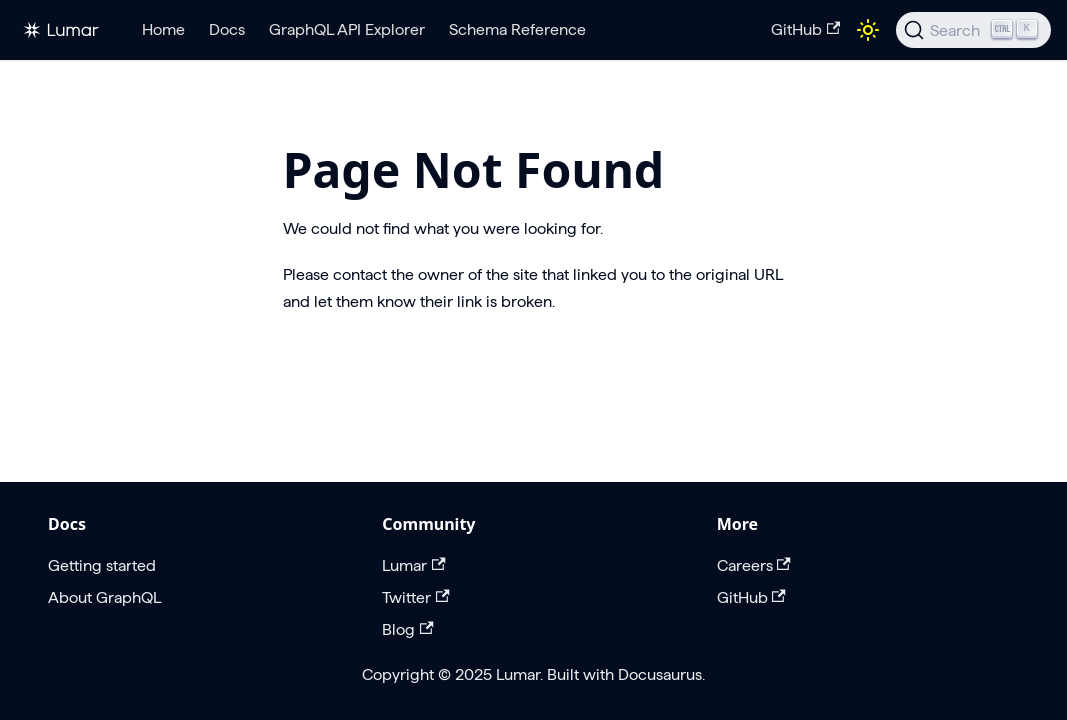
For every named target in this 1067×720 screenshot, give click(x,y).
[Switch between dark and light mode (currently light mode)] (868, 30)
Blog (407, 629)
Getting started (102, 565)
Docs (227, 29)
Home (163, 29)
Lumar (413, 565)
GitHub (805, 29)
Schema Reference (517, 29)
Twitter (415, 597)
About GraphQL (104, 597)
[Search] (973, 30)
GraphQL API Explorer (347, 29)
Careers (754, 565)
